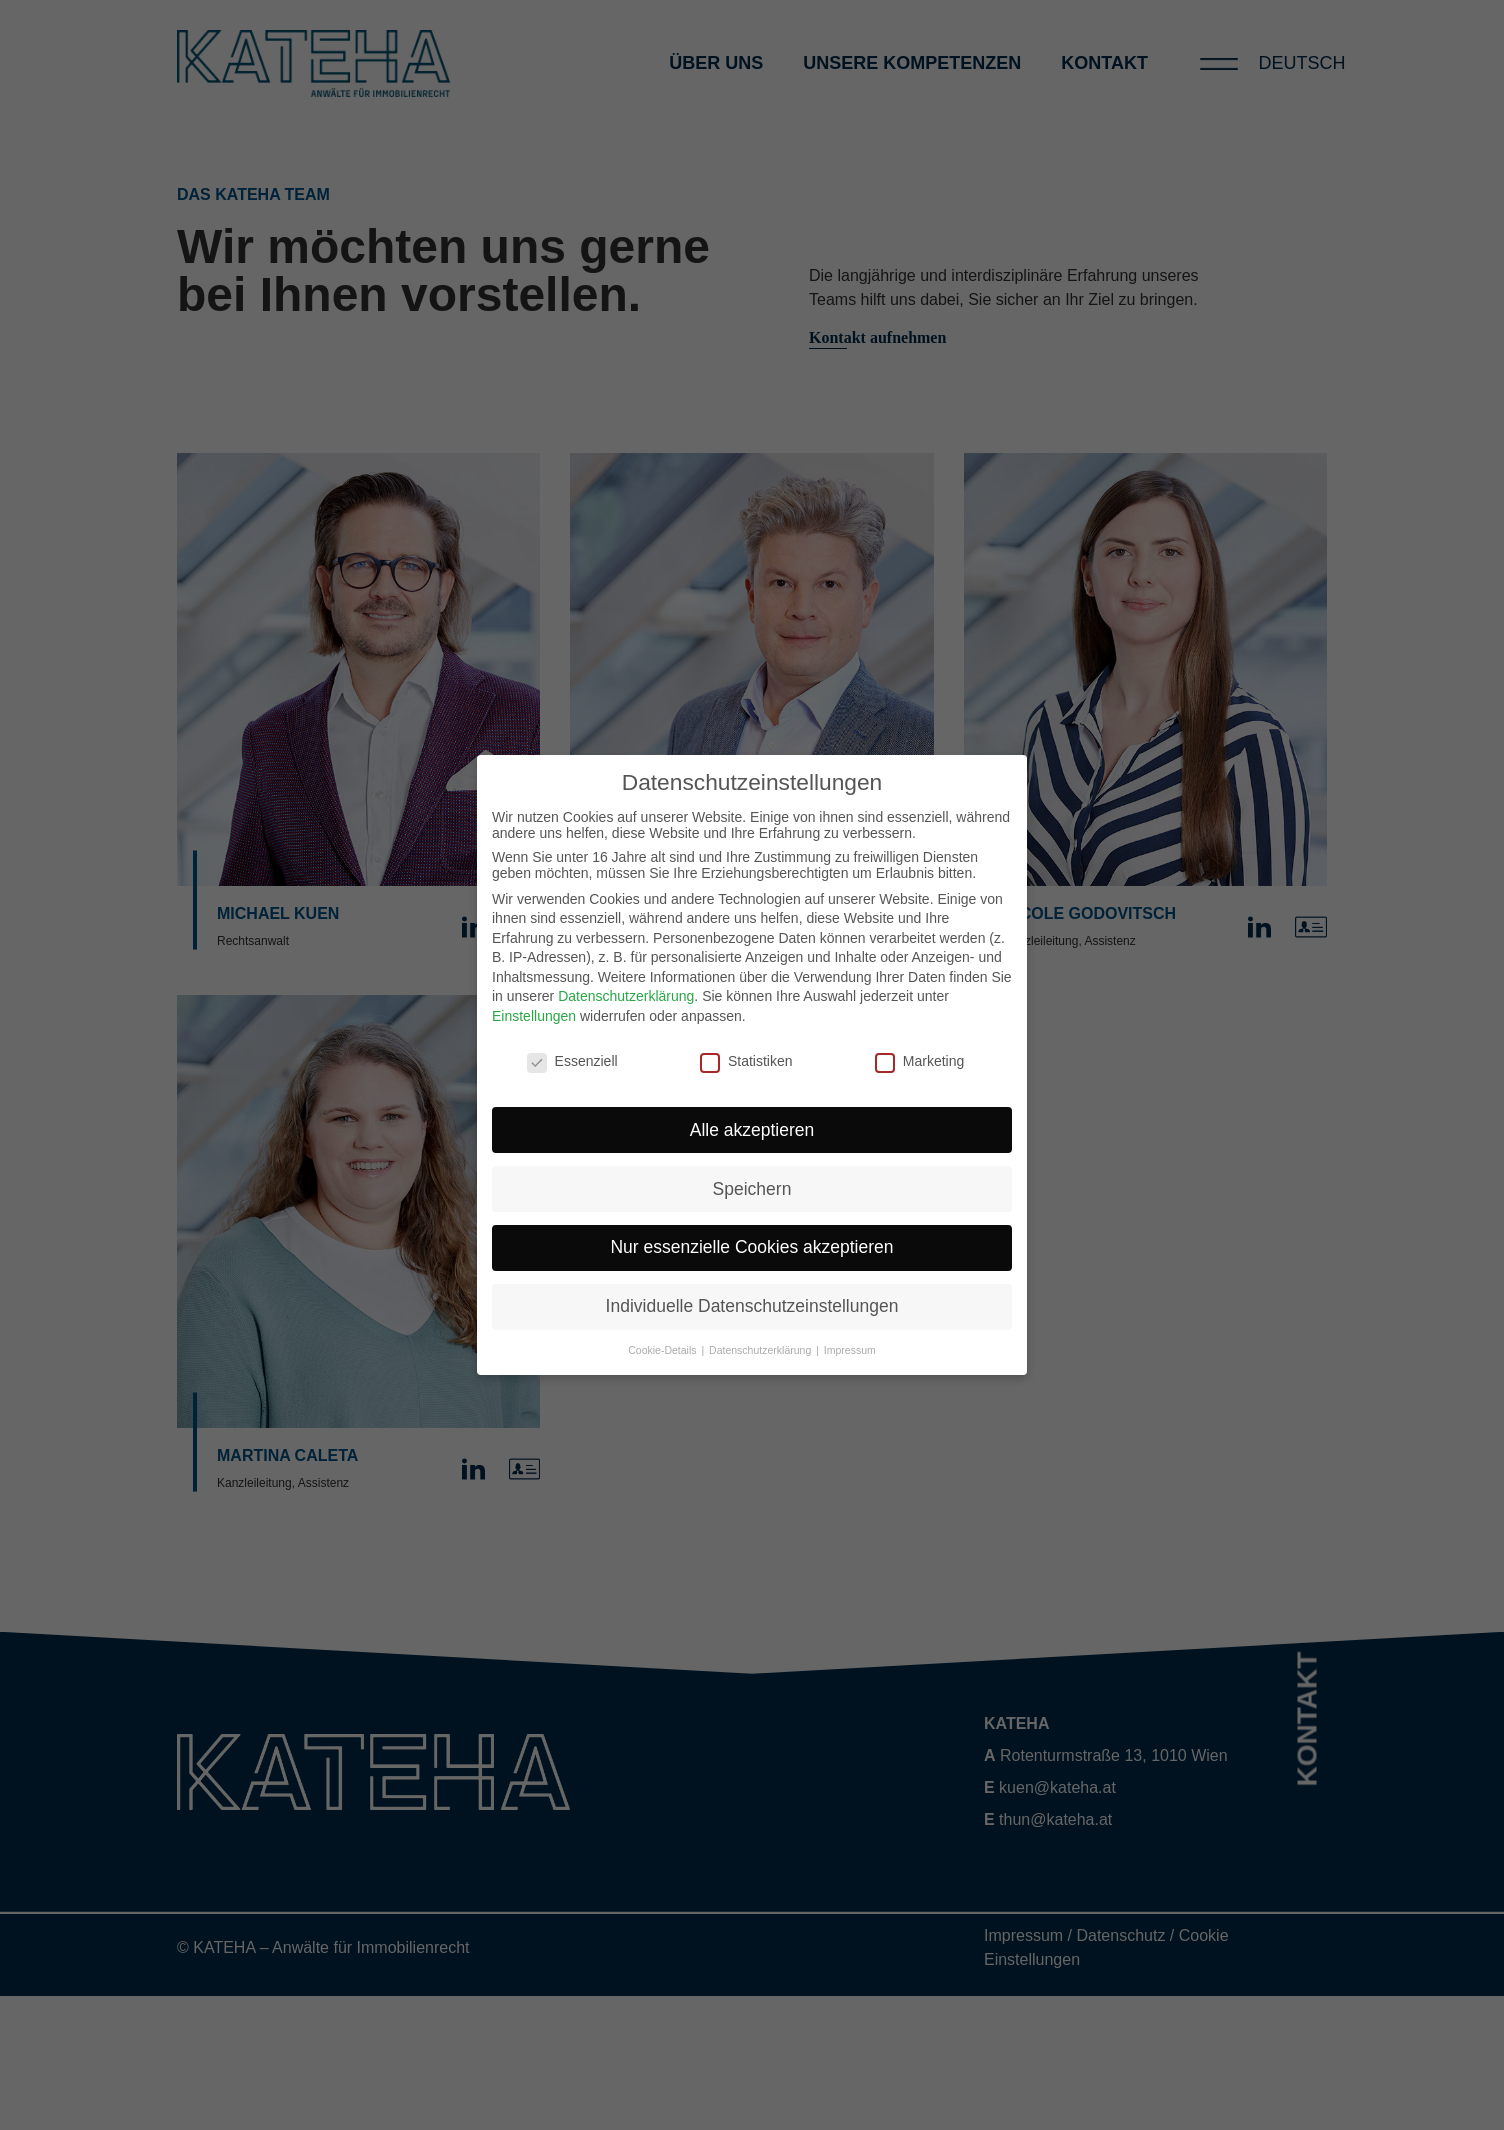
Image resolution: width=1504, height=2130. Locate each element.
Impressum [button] (850, 1350)
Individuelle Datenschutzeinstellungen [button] (752, 1306)
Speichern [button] (752, 1189)
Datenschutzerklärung (626, 996)
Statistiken (746, 1061)
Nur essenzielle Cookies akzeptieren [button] (751, 1247)
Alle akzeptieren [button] (752, 1130)
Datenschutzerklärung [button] (761, 1350)
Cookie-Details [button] (663, 1350)
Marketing (919, 1061)
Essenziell (572, 1061)
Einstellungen (534, 1016)
